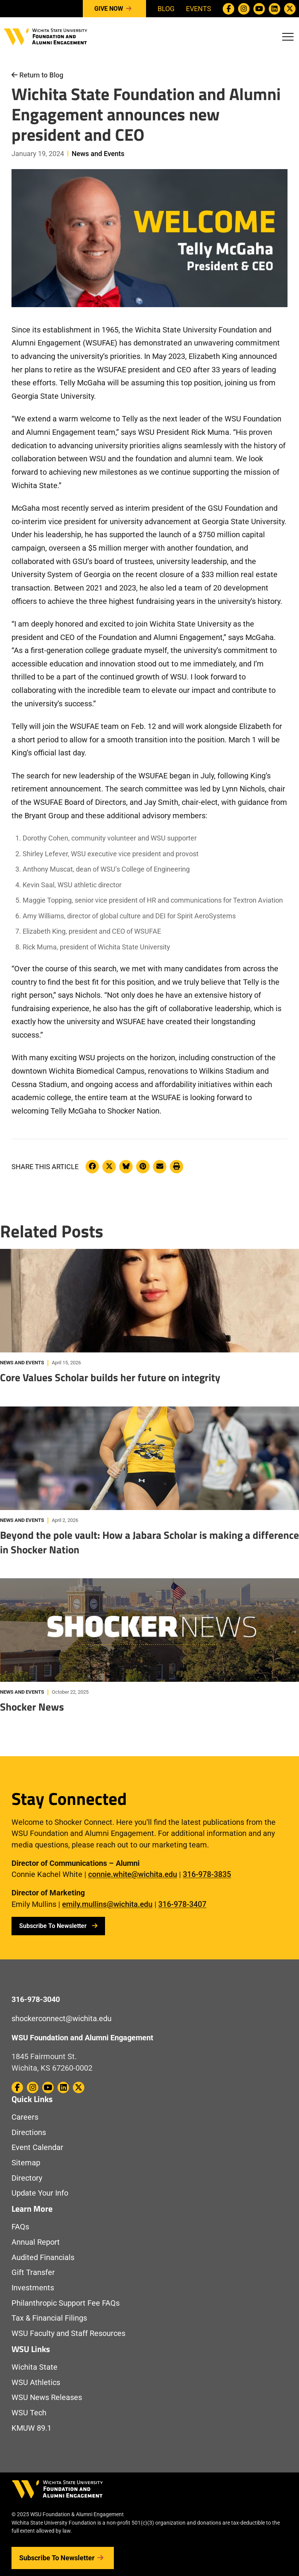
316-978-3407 (182, 1904)
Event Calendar (37, 2147)
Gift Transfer (33, 2272)
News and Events (98, 154)
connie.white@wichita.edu (132, 1874)
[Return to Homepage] (45, 36)
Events (198, 9)
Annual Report (36, 2242)
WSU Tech (29, 2412)
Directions (29, 2132)
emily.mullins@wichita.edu (107, 1904)
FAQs (20, 2226)
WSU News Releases (47, 2397)
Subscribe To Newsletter (58, 1926)
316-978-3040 (36, 1999)
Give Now (114, 9)
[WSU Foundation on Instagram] (244, 9)
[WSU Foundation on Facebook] (228, 9)
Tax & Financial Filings (49, 2318)
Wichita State (35, 2367)
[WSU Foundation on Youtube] (259, 9)
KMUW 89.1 (31, 2428)
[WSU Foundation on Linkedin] (274, 9)
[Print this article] (176, 1166)
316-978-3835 (207, 1874)
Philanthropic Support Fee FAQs (66, 2303)
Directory (27, 2178)
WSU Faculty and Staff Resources (68, 2333)
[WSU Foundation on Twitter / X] (290, 9)
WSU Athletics (36, 2382)
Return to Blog (37, 75)
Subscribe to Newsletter (62, 2558)
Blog (166, 9)
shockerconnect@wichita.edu (62, 2018)
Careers (25, 2117)
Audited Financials (43, 2257)
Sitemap (26, 2162)
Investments (33, 2287)
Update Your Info (40, 2193)
